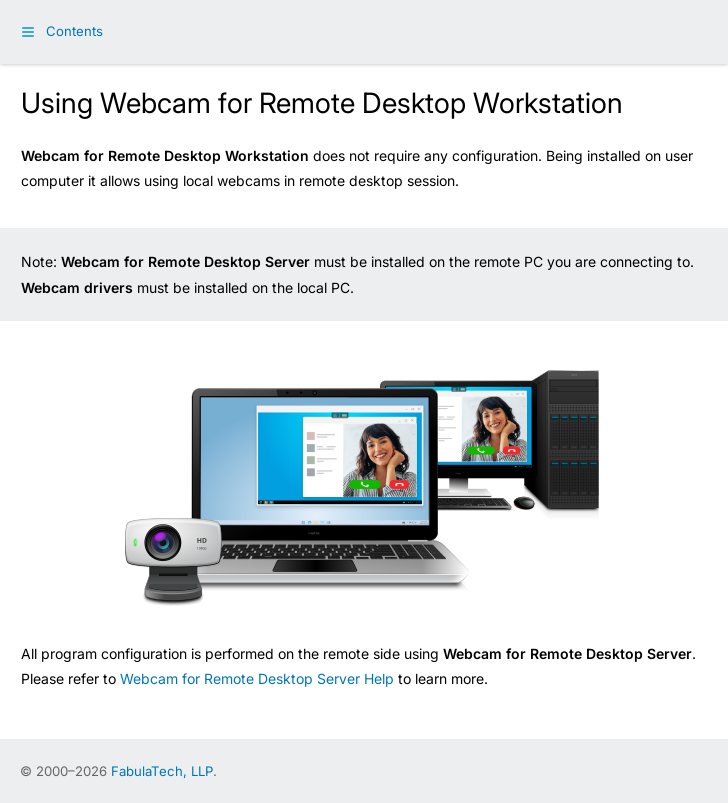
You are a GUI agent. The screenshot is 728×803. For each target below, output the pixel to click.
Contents (74, 31)
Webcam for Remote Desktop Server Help (257, 678)
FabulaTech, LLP (162, 771)
